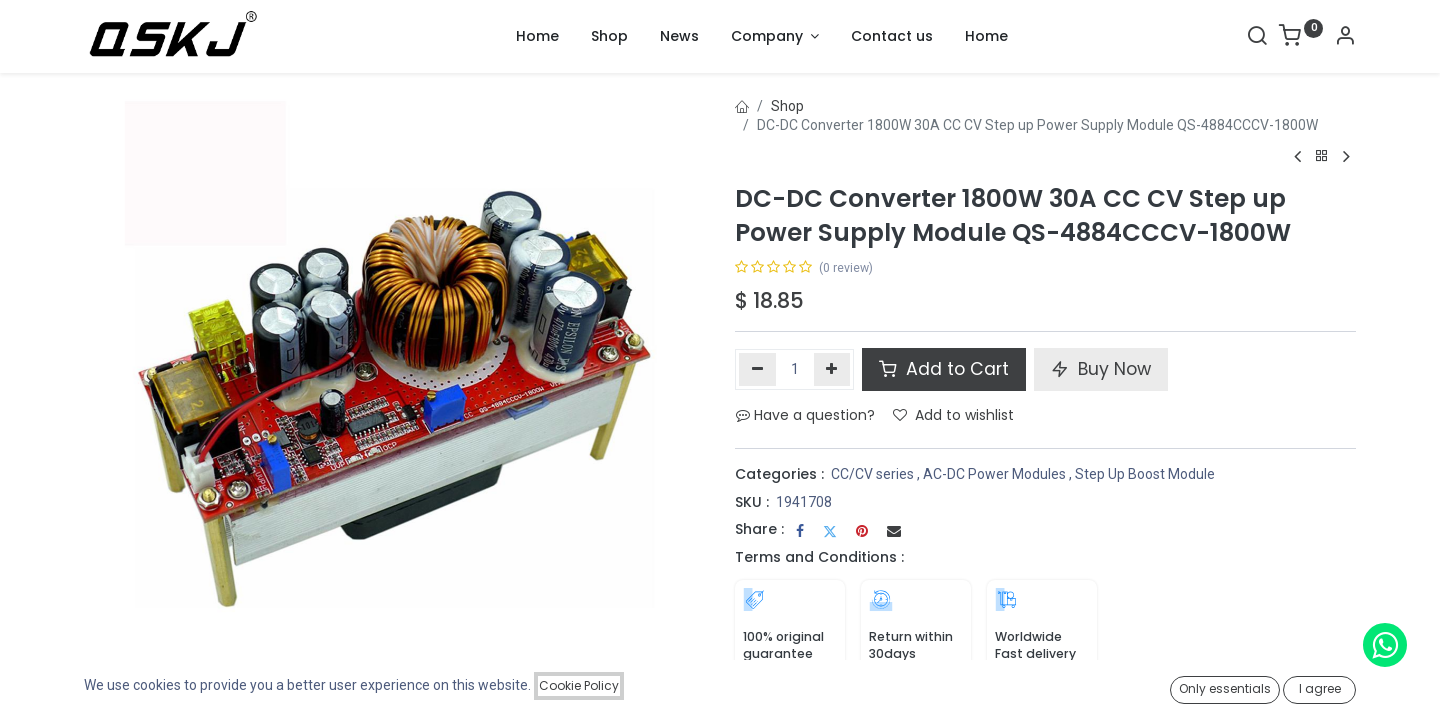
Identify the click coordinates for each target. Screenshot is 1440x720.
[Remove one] (757, 369)
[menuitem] (537, 37)
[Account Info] (1345, 38)
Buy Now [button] (1101, 369)
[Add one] (832, 369)
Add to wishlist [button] (953, 415)
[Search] (1257, 38)
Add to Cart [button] (944, 369)
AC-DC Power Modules (994, 474)
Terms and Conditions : (819, 557)
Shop (787, 106)
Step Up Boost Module (1145, 474)
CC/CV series (872, 474)
